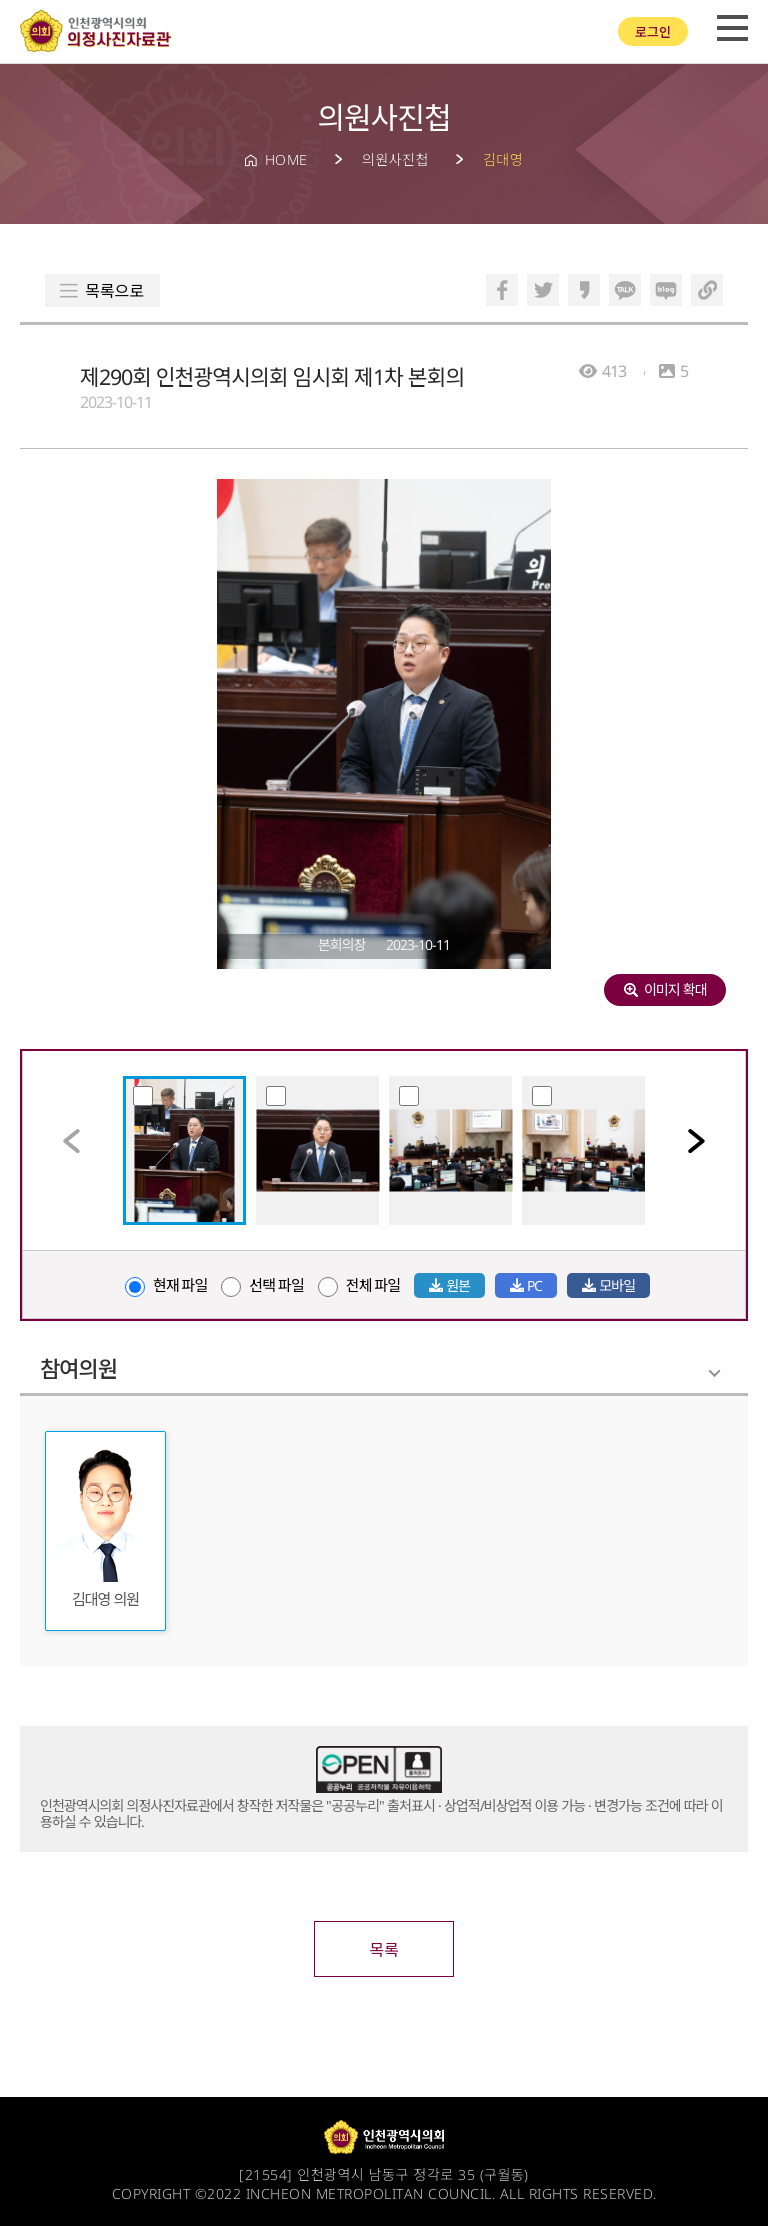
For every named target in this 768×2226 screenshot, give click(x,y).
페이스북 (502, 290)
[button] (696, 1141)
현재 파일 (166, 1285)
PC (526, 1285)
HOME (286, 159)
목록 (383, 1950)
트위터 (543, 290)
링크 (707, 290)
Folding (714, 1373)
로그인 (653, 32)
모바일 (608, 1285)
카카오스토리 (584, 290)
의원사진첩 (395, 159)
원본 (449, 1285)
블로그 (666, 290)
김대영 (503, 159)
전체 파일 (359, 1285)
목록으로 (114, 291)
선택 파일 (262, 1285)
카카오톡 (625, 290)
